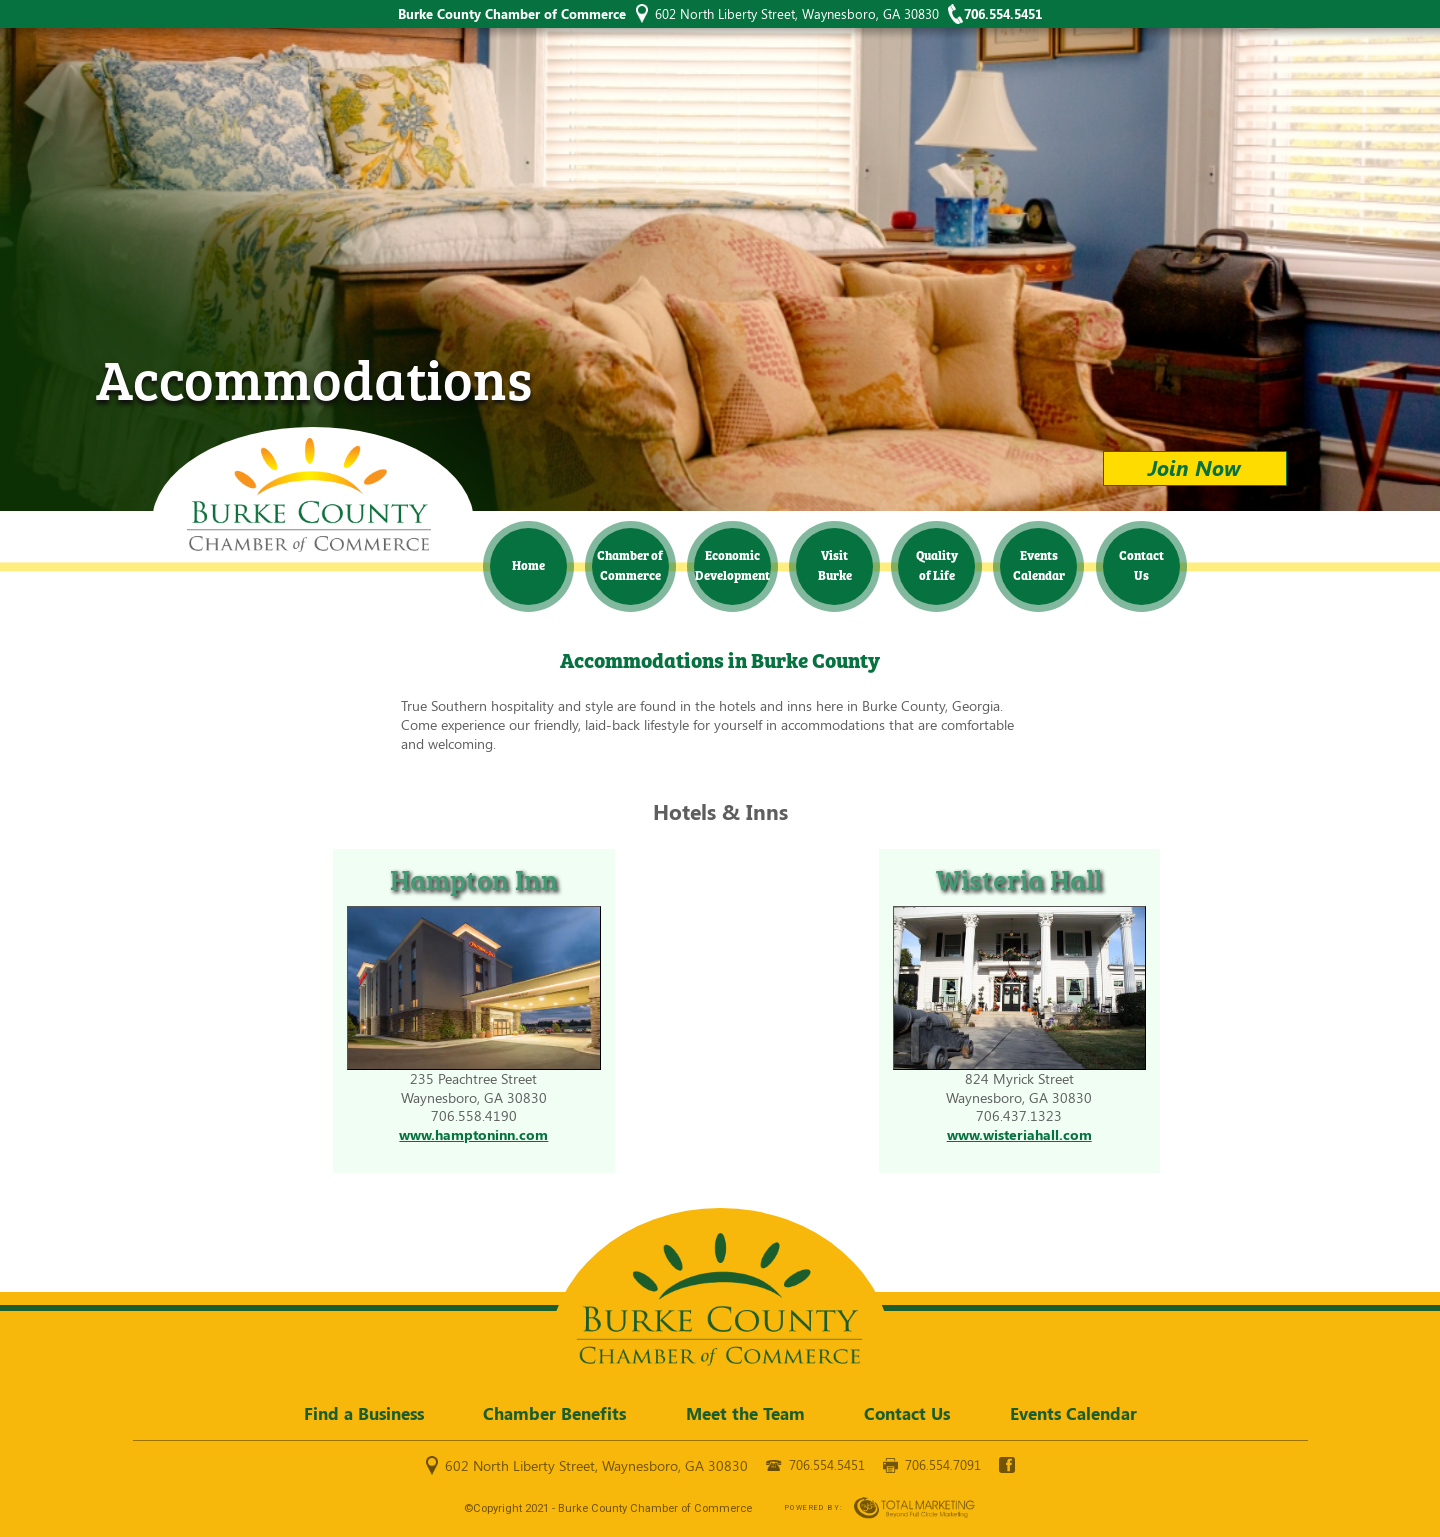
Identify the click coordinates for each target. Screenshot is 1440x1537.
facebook (1007, 1465)
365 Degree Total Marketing (914, 1508)
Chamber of (630, 564)
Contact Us (907, 1413)
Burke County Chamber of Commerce (309, 494)
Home (528, 564)
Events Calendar (1073, 1413)
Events (1039, 564)
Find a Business (364, 1413)
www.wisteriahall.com (1019, 1134)
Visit (835, 564)
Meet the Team (745, 1413)
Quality (937, 564)
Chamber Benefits (554, 1413)
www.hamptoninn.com (473, 1134)
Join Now (1194, 467)
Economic (732, 564)
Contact (1141, 564)
